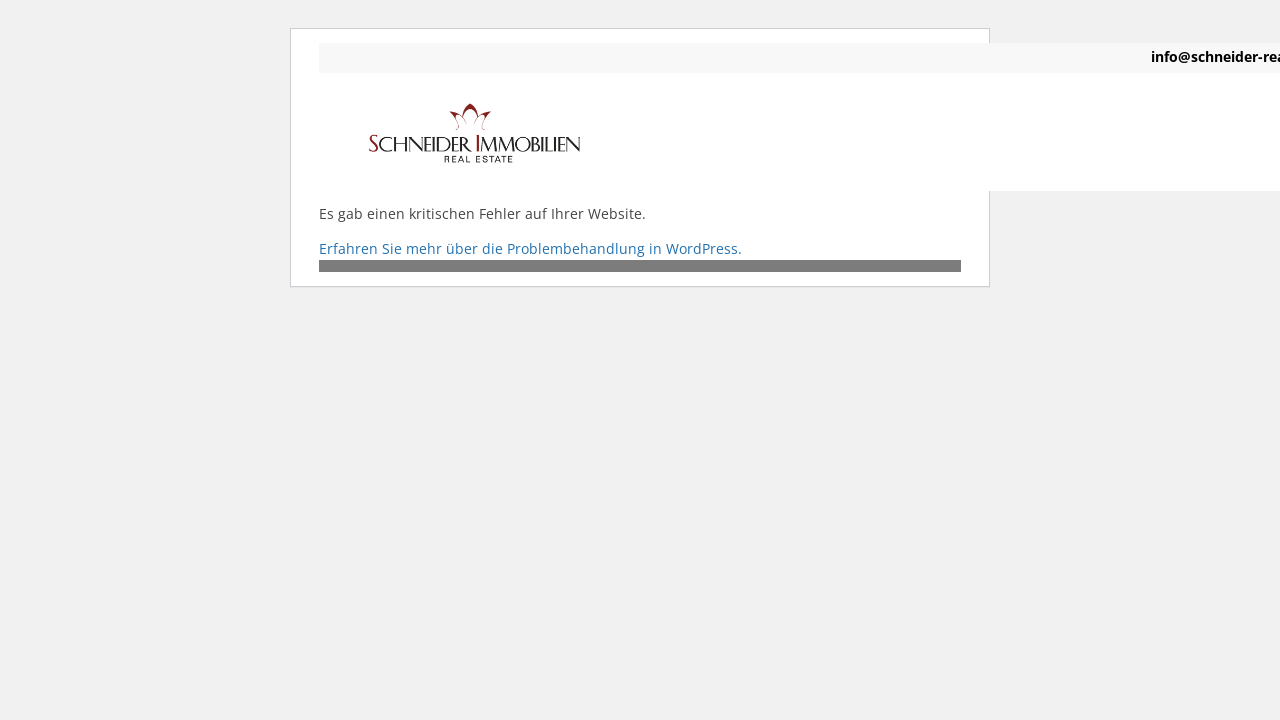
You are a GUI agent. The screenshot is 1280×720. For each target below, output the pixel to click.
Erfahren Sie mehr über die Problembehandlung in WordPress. (530, 248)
